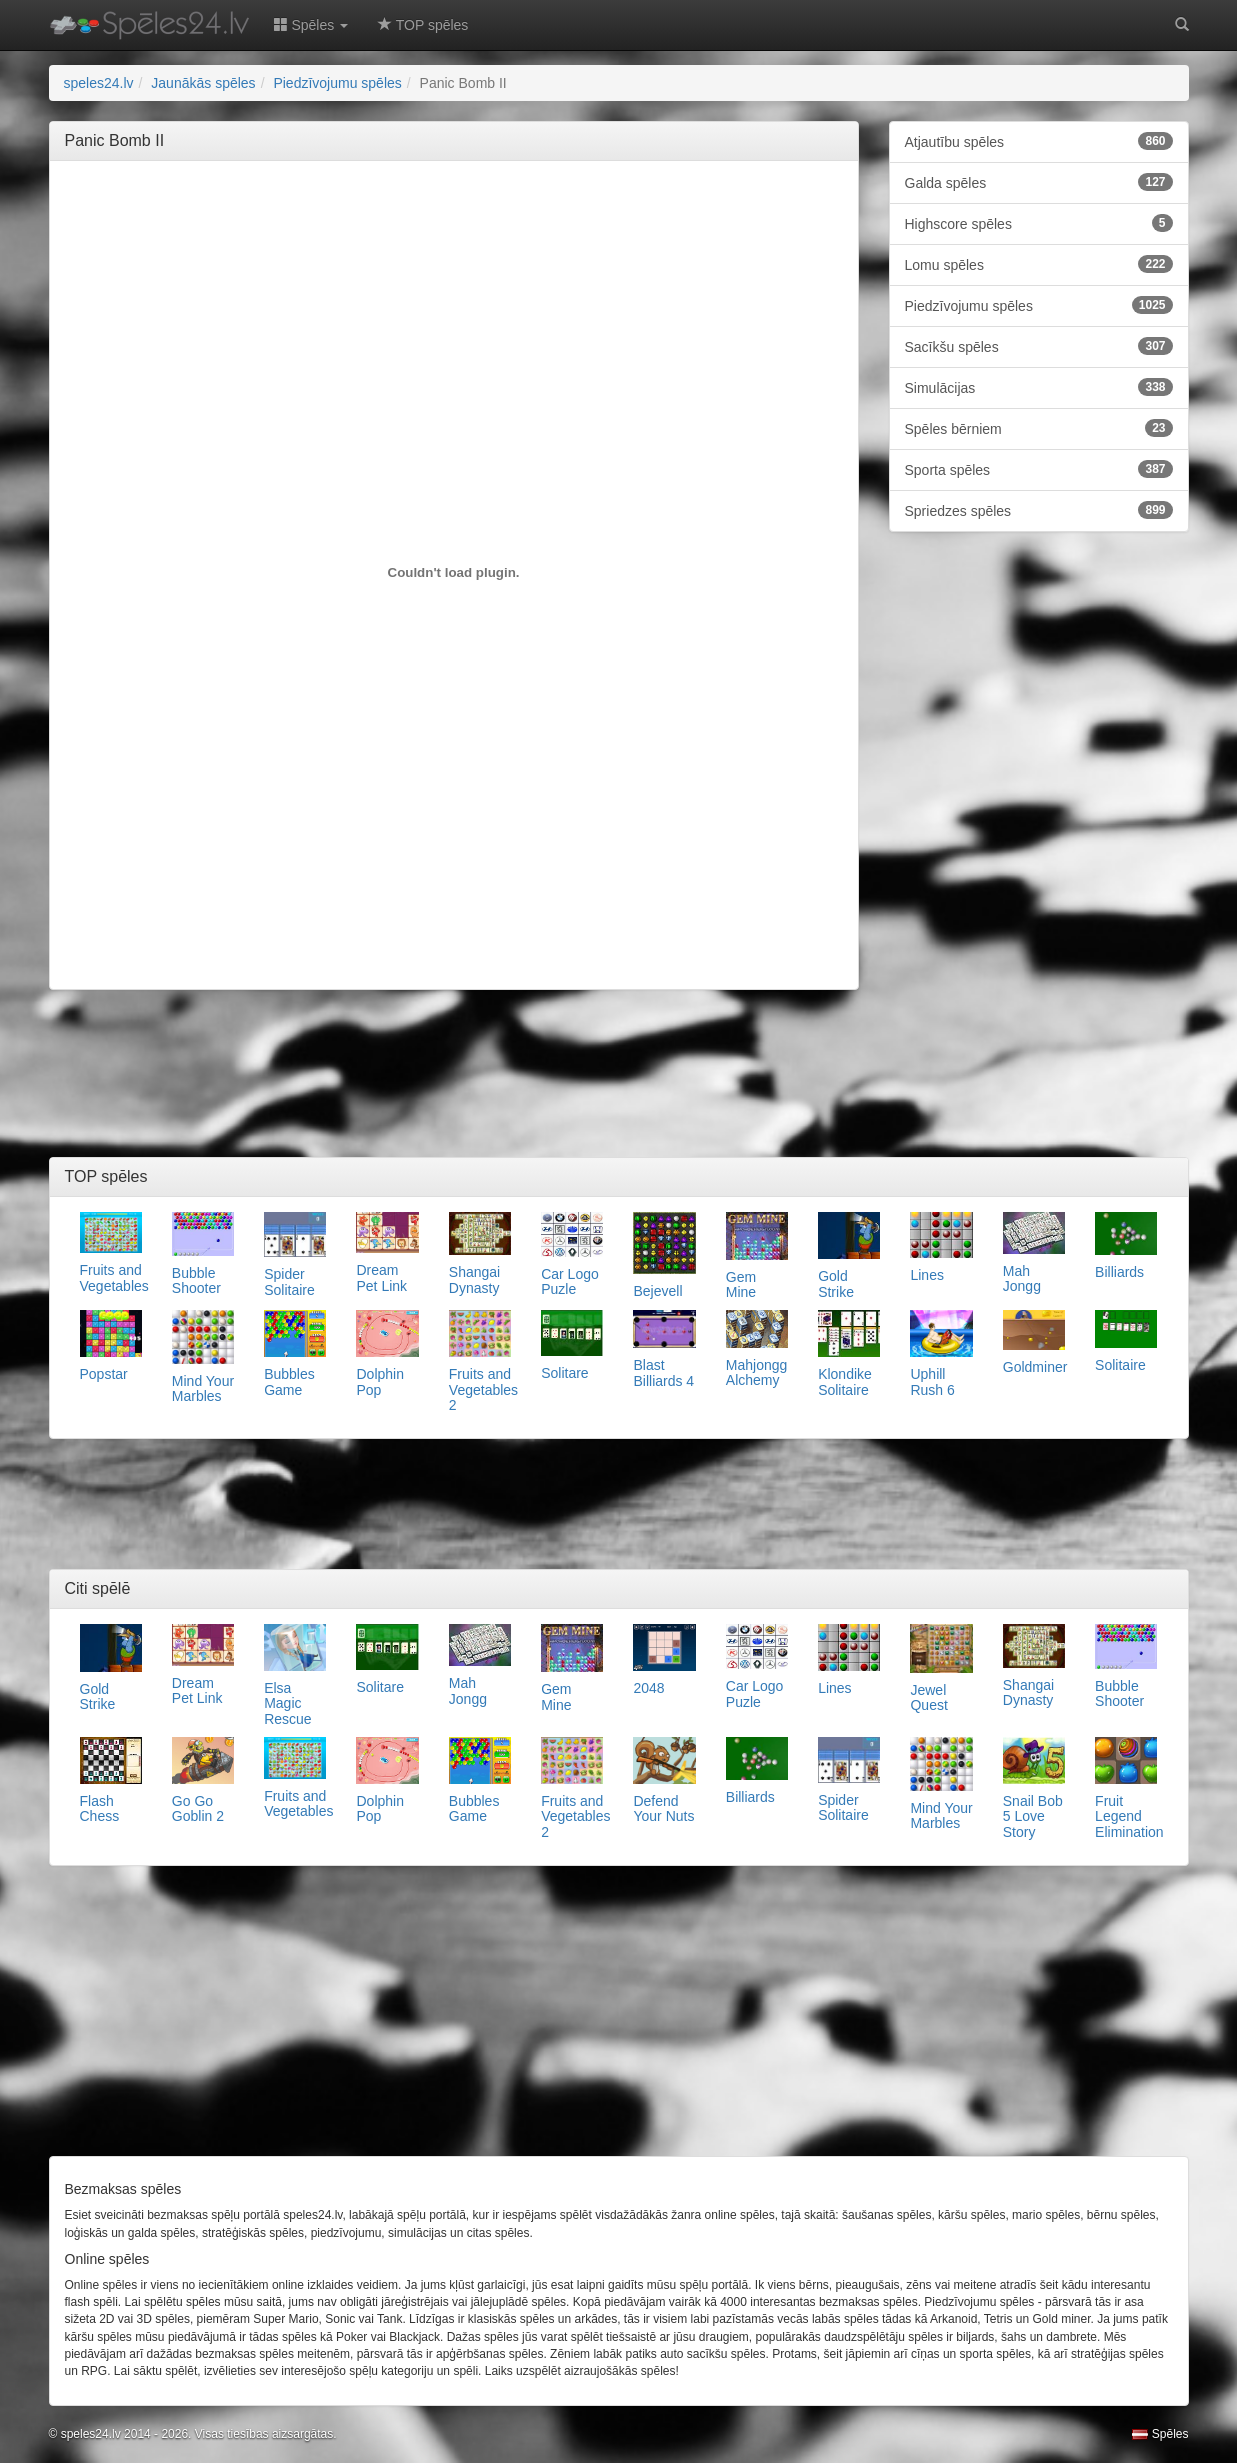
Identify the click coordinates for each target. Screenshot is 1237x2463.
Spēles (1160, 2434)
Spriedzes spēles (1039, 510)
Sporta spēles (1039, 469)
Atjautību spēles (1039, 141)
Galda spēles (1039, 182)
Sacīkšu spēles (1039, 346)
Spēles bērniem (1039, 428)
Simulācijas (1039, 387)
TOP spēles (423, 25)
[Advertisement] (454, 221)
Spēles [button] (311, 25)
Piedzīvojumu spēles (1039, 305)
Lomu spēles (1039, 264)
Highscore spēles (1039, 223)
